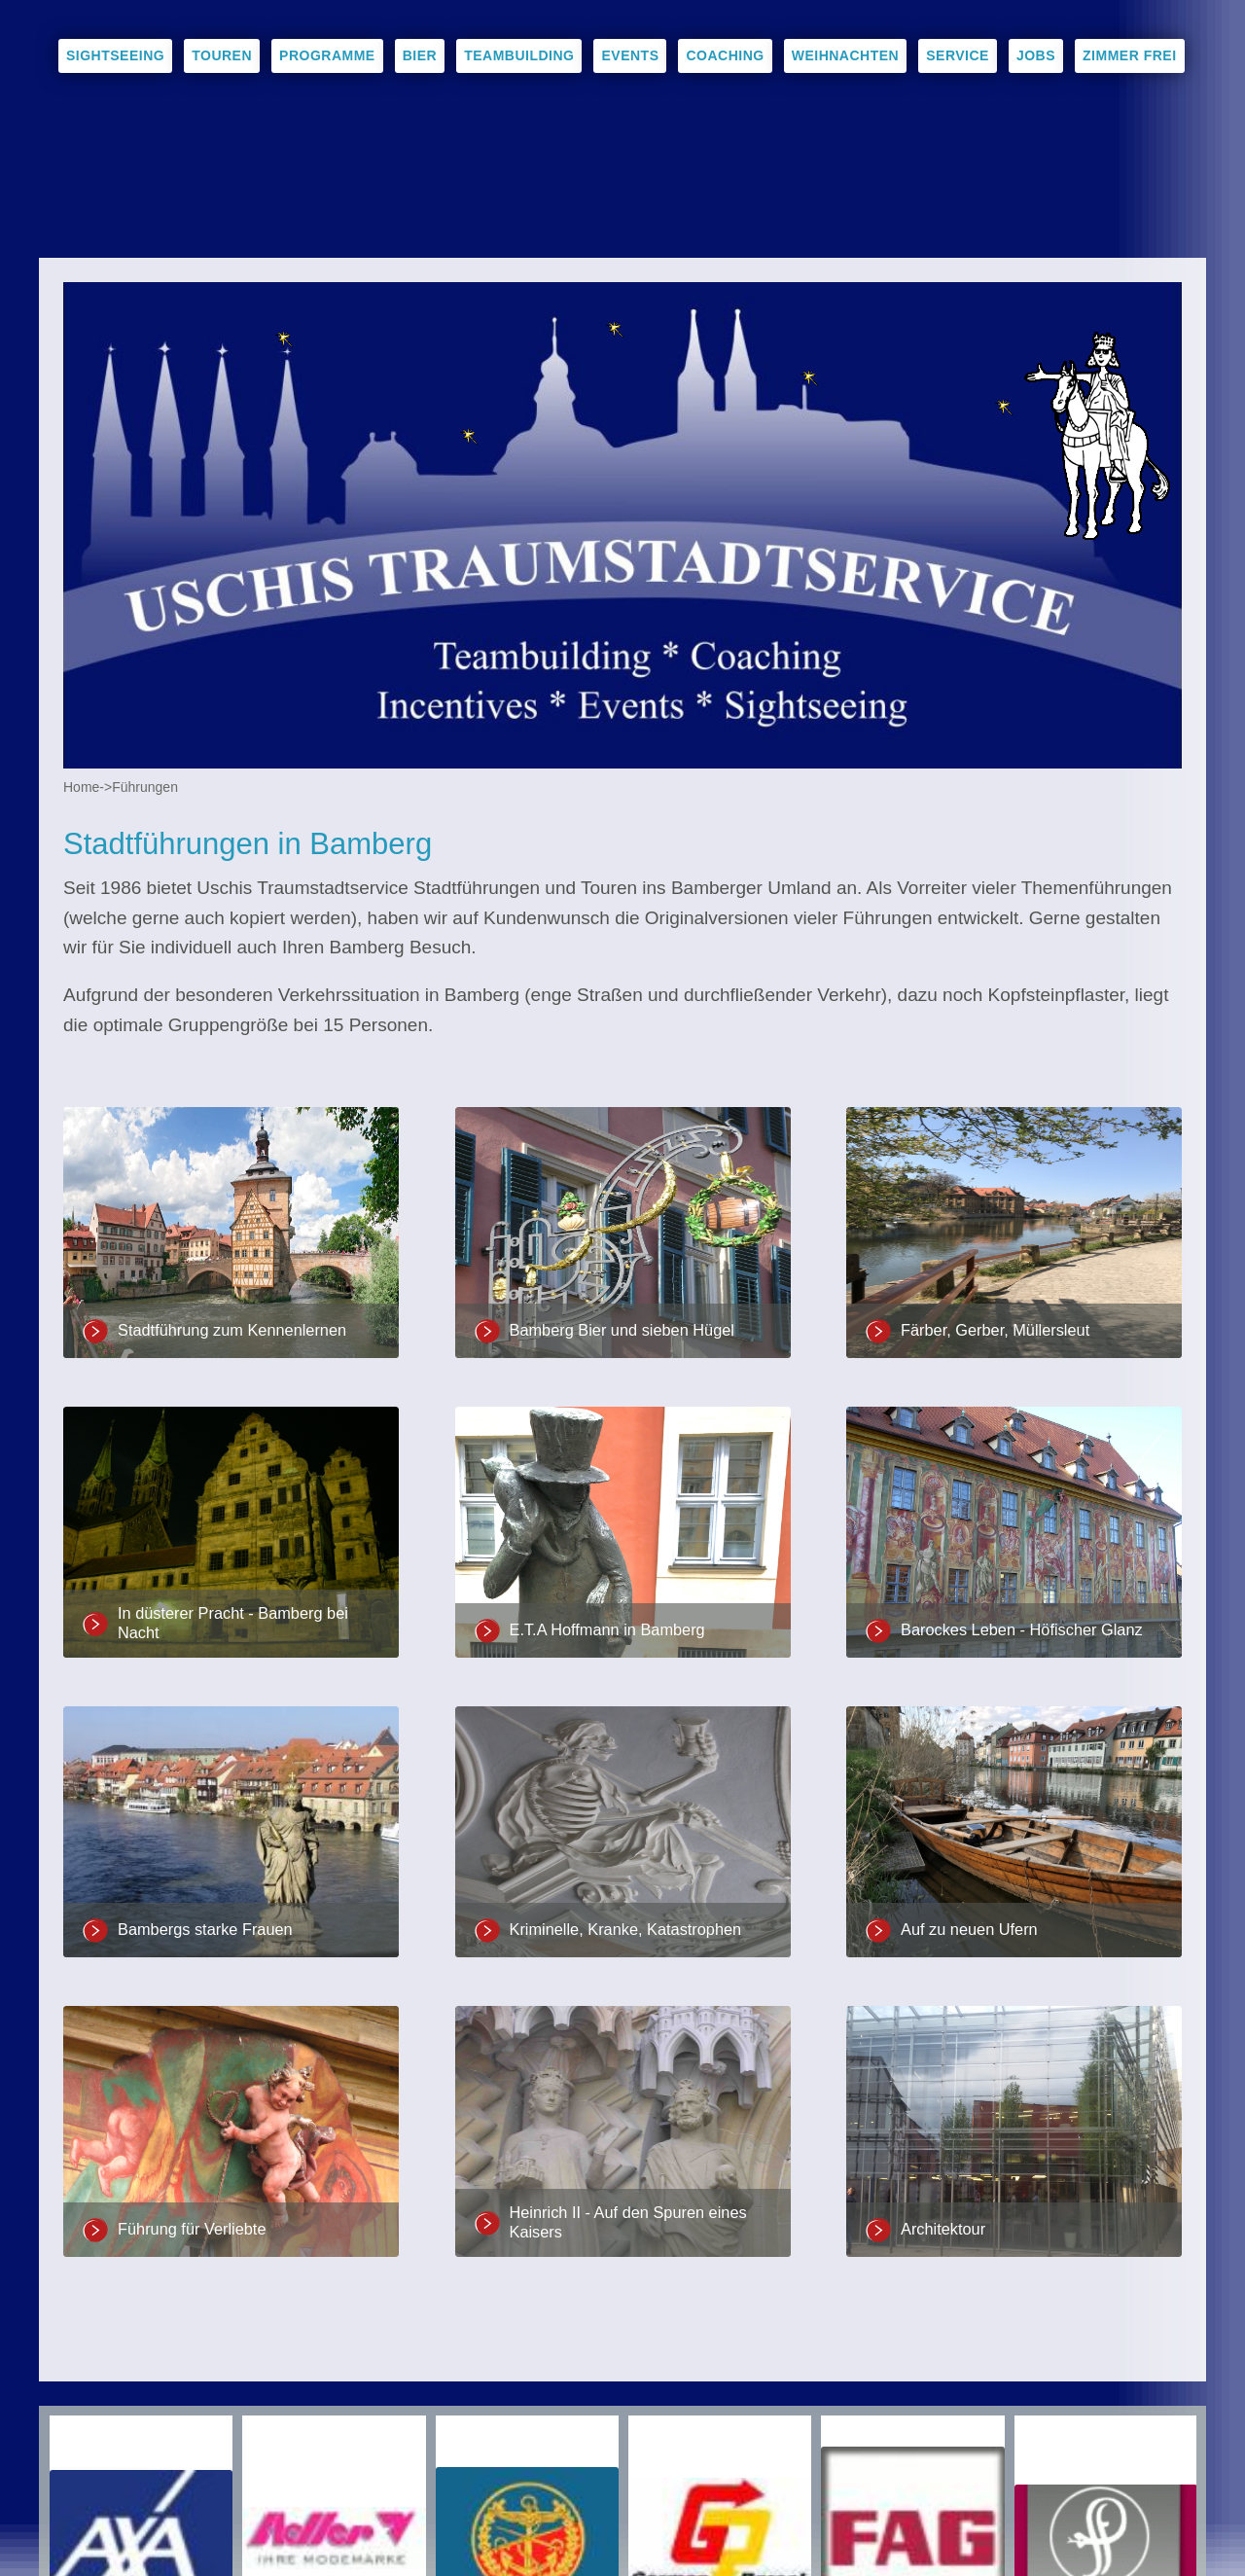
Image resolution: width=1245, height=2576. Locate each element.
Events (629, 55)
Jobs (1035, 55)
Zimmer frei (1130, 55)
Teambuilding (519, 55)
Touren (222, 55)
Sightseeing (115, 55)
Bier (420, 55)
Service (957, 55)
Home (81, 787)
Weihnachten (846, 55)
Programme (327, 55)
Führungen (145, 787)
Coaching (725, 55)
